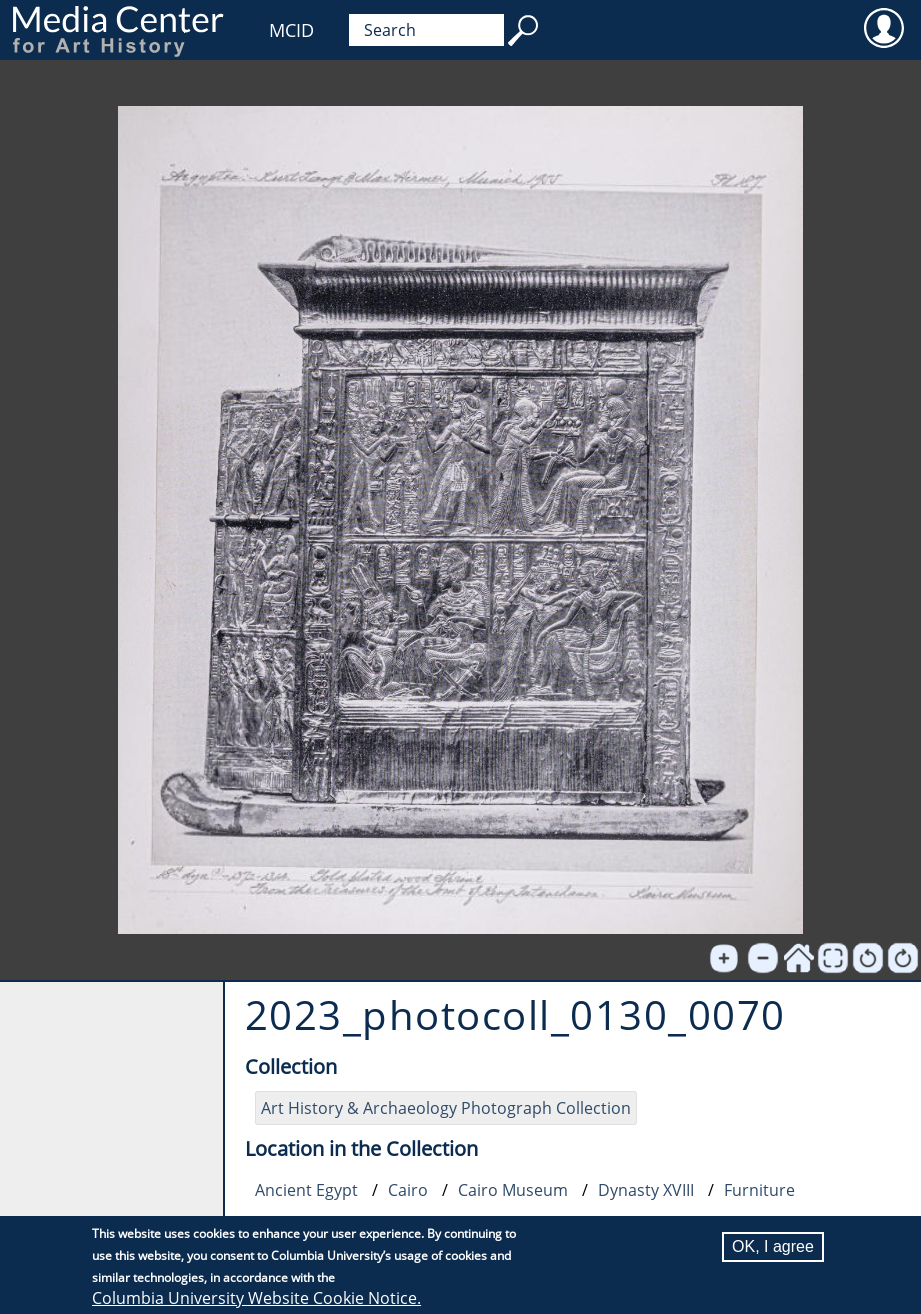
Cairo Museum (513, 1190)
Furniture (759, 1190)
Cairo (408, 1190)
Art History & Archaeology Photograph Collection (446, 1108)
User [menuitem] (883, 27)
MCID (291, 30)
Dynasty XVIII (646, 1190)
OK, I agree (773, 1246)
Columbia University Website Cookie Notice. (256, 1298)
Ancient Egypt (306, 1190)
